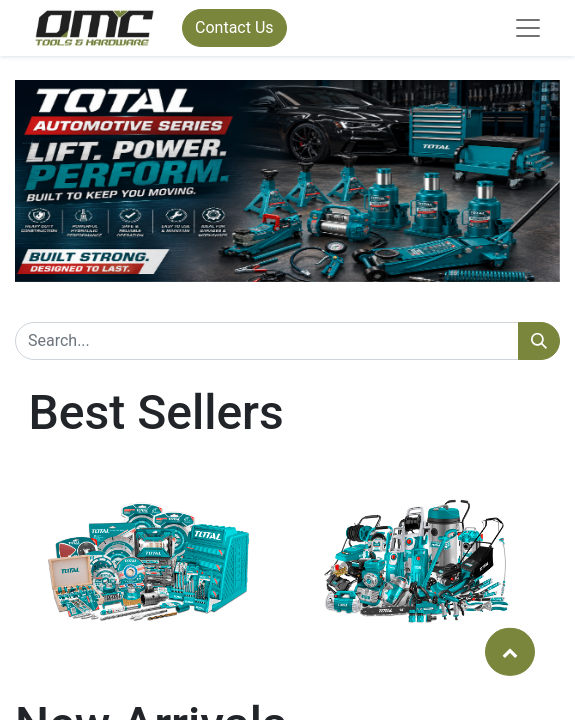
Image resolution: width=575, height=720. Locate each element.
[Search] (539, 341)
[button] (510, 651)
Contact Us (234, 27)
